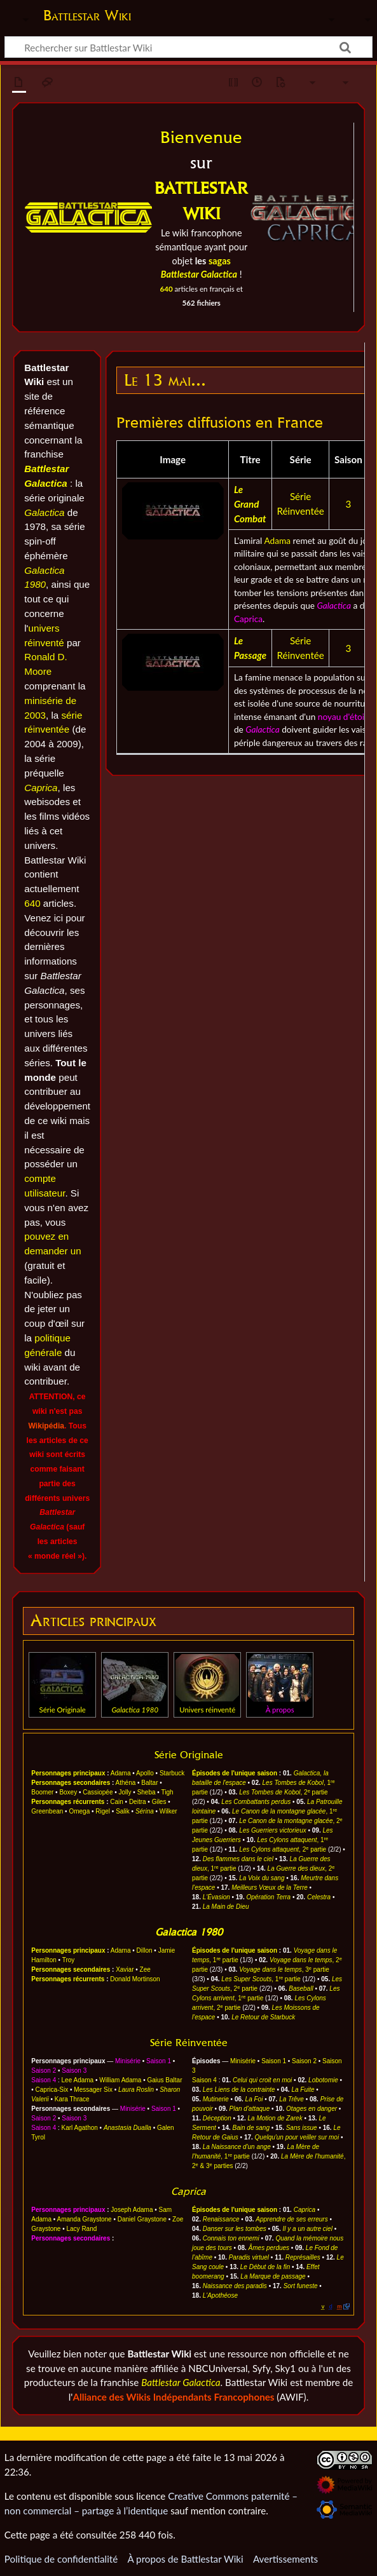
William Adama (120, 2080)
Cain (116, 1801)
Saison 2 (43, 2070)
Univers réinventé (207, 1709)
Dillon (145, 1950)
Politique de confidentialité (61, 2559)
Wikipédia (46, 1425)
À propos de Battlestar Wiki (185, 2559)
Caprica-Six (52, 2089)
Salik (123, 1811)
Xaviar (125, 1969)
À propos (280, 1709)
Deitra (137, 1801)
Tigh (167, 1792)
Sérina (144, 1811)
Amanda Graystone (84, 2219)
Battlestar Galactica (180, 2382)
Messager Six (93, 2089)
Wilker (168, 1811)
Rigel (102, 1811)
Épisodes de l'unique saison (234, 1773)
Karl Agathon (80, 2127)
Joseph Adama (132, 2209)
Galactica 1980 (189, 1932)
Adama (277, 540)
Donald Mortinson (135, 1979)
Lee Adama (78, 2080)
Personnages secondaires (70, 1782)
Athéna (126, 1782)
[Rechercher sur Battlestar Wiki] (188, 47)
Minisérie (128, 2060)
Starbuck (172, 1773)
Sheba (146, 1792)
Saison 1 (158, 2060)
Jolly (125, 1792)
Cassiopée (98, 1792)
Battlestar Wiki (87, 15)
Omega (79, 1811)
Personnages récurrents (67, 1801)
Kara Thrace (72, 2099)
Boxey (68, 1792)
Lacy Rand (82, 2228)
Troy (68, 1959)
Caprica (40, 787)
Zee (145, 1969)
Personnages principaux (68, 1773)
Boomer (42, 1792)
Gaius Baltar (164, 2080)
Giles (159, 1801)
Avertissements (285, 2559)
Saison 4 (43, 2080)
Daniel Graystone (142, 2219)
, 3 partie (284, 1969)
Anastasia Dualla (127, 2127)
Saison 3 (74, 2070)
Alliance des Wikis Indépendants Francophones (173, 2397)
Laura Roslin (136, 2089)
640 (166, 289)
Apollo (145, 1773)
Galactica (44, 512)
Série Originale (62, 1709)
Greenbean (47, 1811)
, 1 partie (261, 1979)
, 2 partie (283, 1792)
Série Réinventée (189, 2043)
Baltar (149, 1782)
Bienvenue (201, 136)
